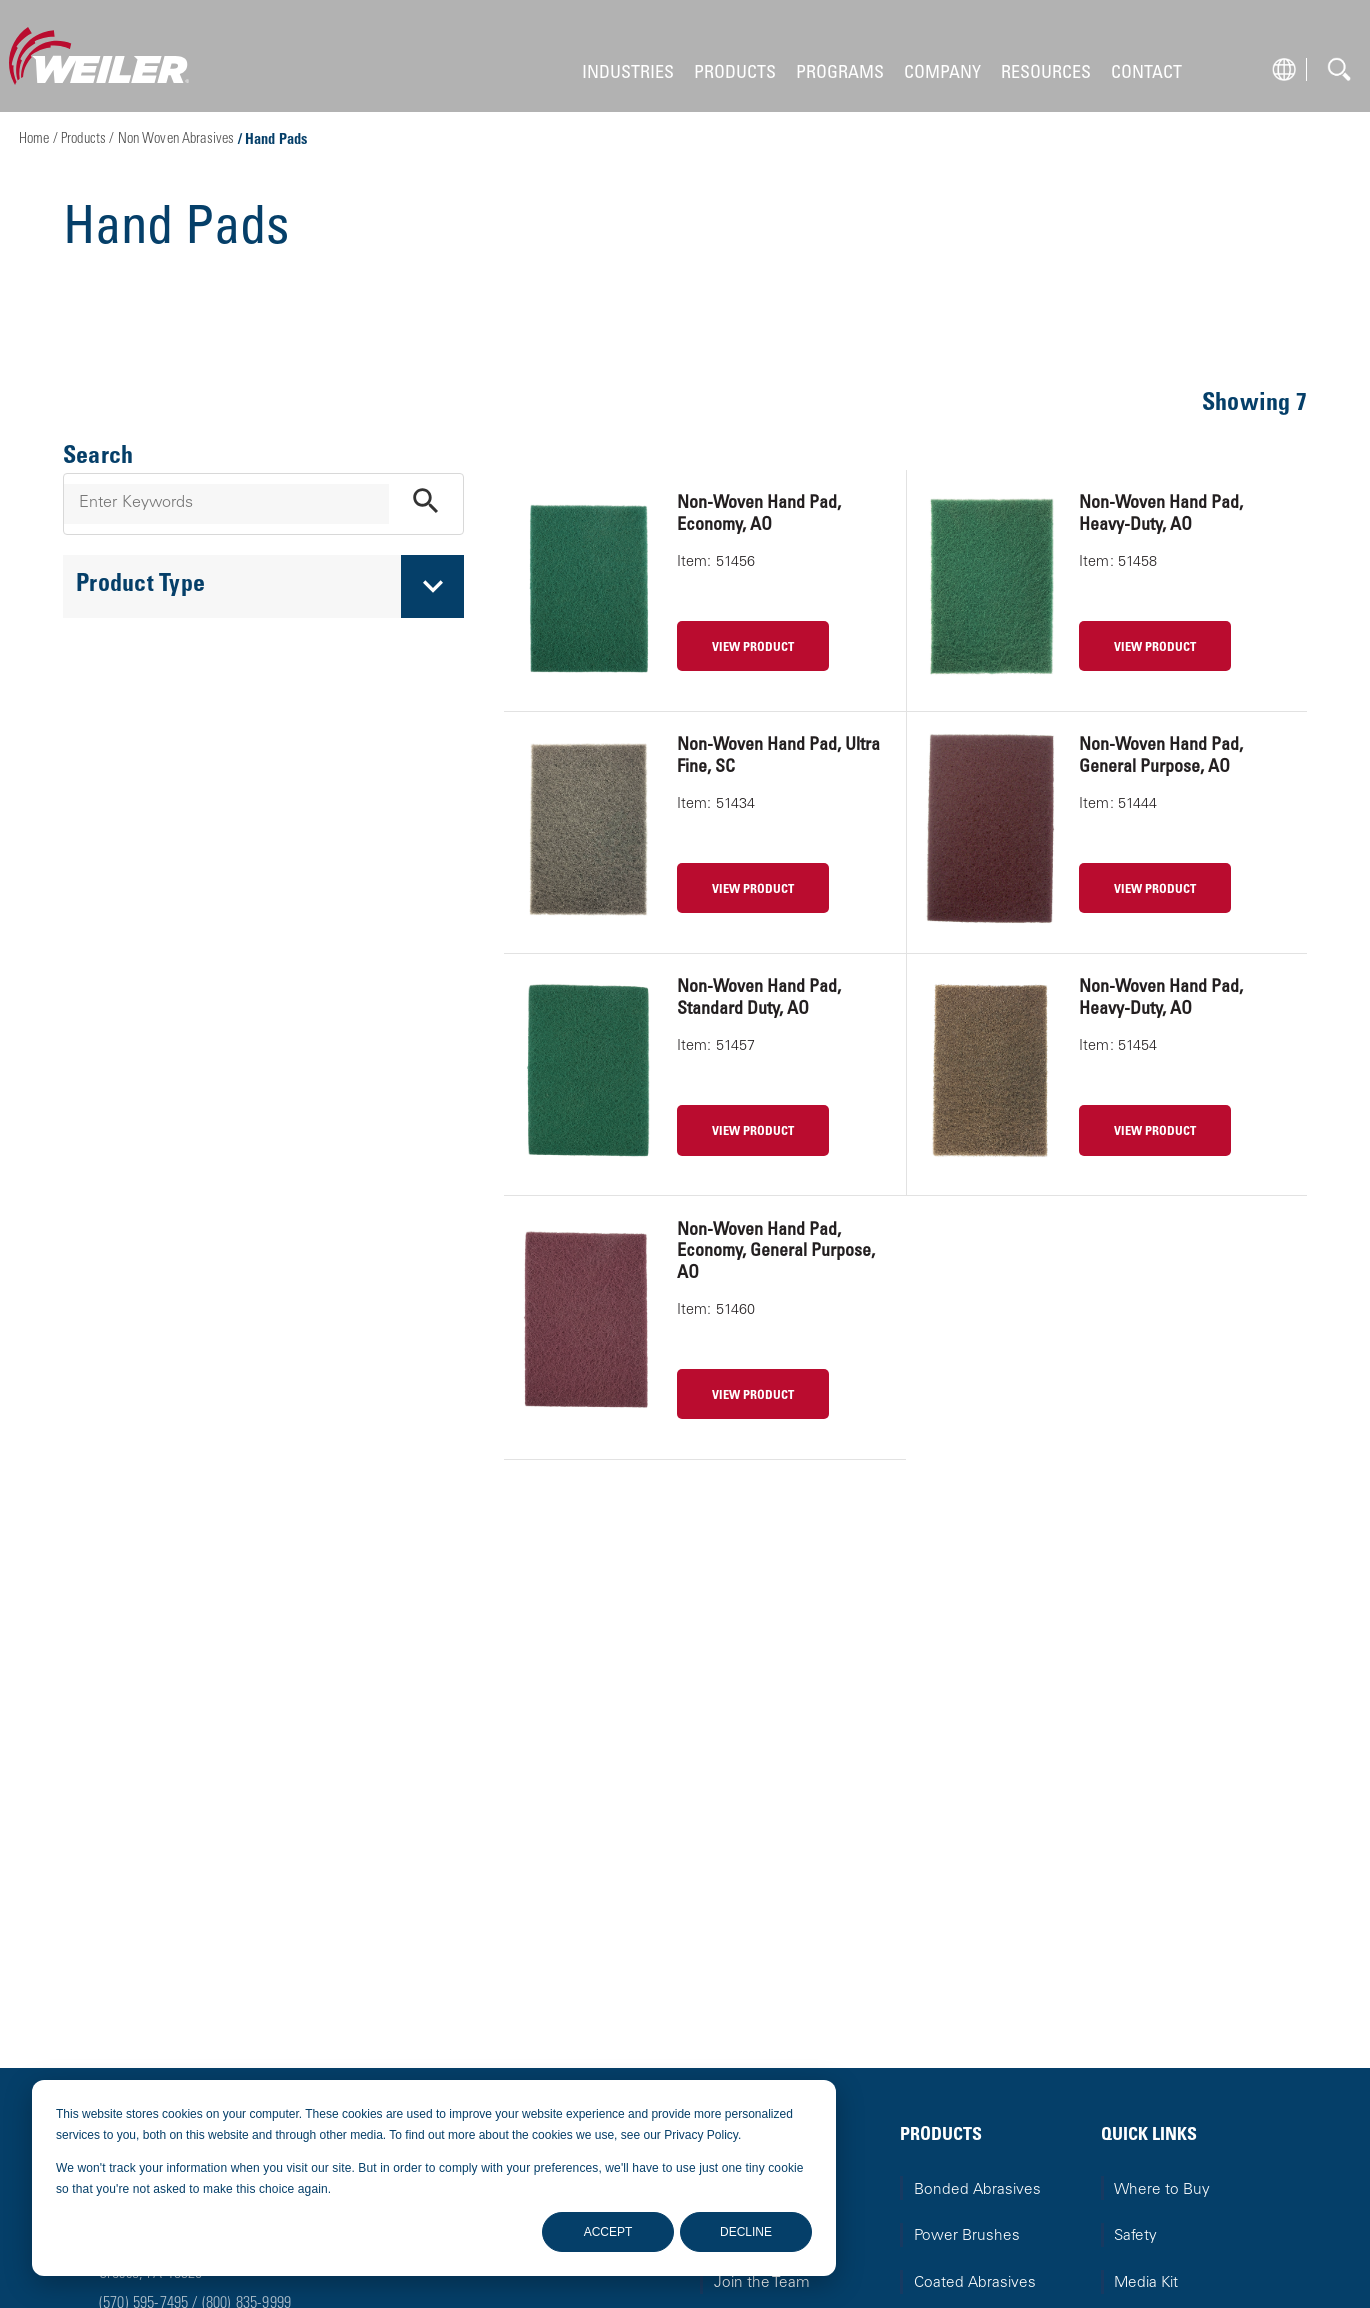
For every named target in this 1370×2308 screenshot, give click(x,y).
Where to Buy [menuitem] (1162, 2190)
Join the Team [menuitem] (762, 2283)
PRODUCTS (735, 73)
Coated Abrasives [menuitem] (975, 2283)
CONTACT (1146, 73)
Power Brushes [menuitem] (967, 2236)
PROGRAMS (840, 73)
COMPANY (942, 73)
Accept (608, 2232)
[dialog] (434, 2178)
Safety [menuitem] (1135, 2236)
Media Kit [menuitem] (1146, 2283)
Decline (746, 2232)
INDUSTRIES (628, 73)
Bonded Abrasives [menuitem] (977, 2190)
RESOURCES (1046, 73)
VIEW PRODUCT (753, 648)
